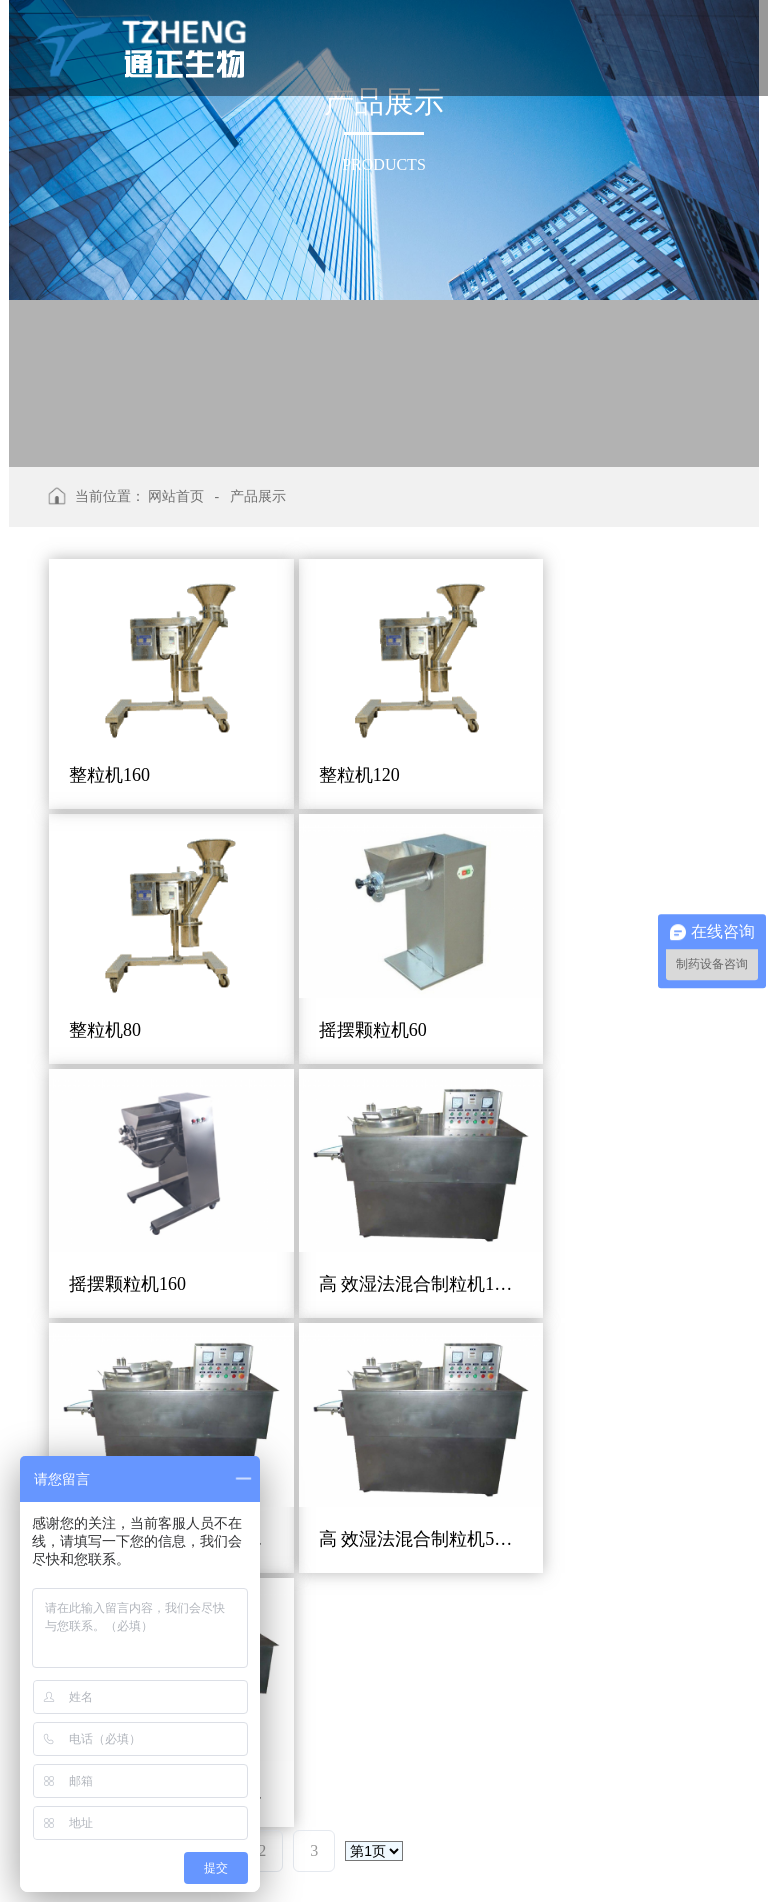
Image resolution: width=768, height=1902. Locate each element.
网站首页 (176, 496)
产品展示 (258, 496)
